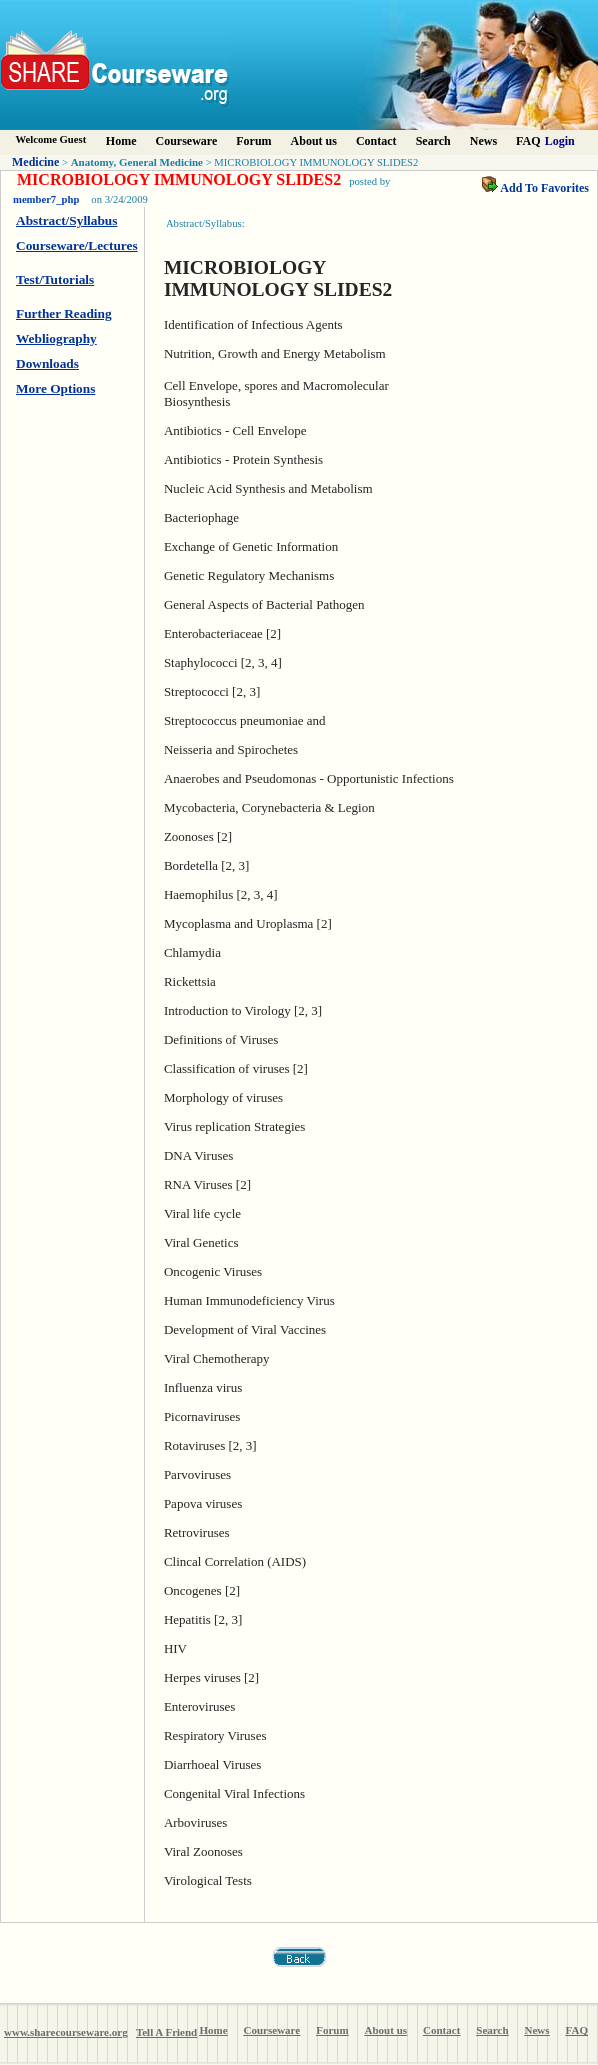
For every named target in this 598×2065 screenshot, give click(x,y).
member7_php (46, 199)
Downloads (47, 363)
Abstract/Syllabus (66, 220)
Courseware (187, 141)
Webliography (56, 338)
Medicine (35, 162)
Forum (253, 141)
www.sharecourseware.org (66, 2032)
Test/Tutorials (55, 279)
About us (314, 141)
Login (560, 141)
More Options (55, 388)
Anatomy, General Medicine (137, 162)
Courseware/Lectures (77, 245)
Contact (376, 141)
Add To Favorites (535, 188)
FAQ (528, 141)
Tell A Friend (166, 2032)
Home (121, 141)
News (483, 141)
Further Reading (64, 313)
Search (433, 141)
